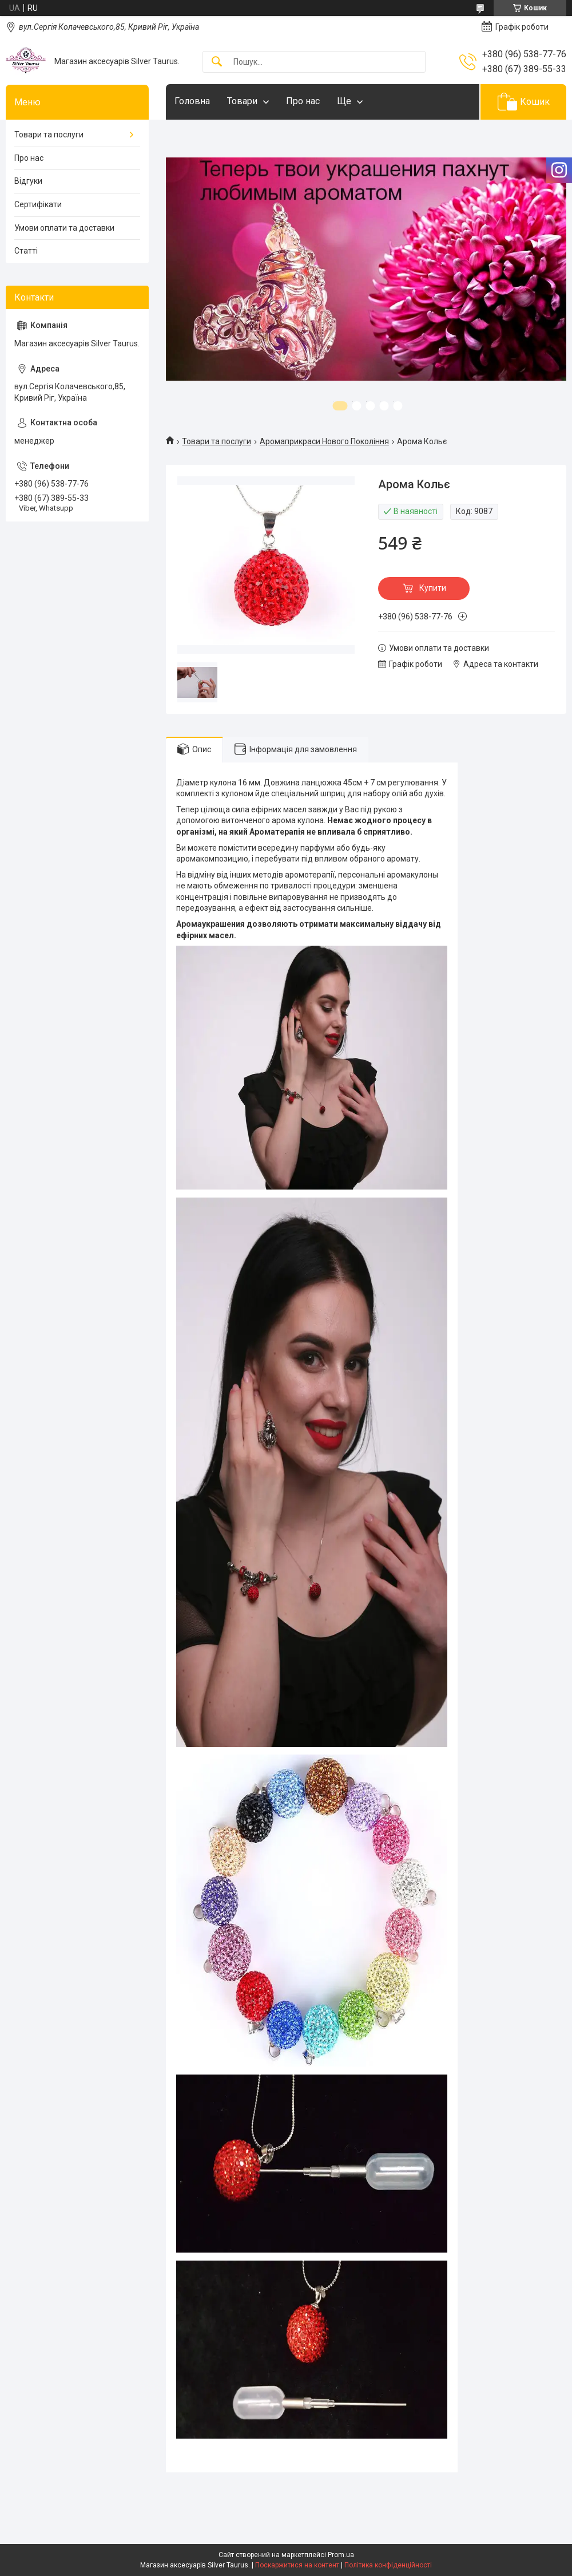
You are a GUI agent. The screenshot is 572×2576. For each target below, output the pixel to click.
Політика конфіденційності (388, 2565)
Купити (432, 587)
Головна (192, 101)
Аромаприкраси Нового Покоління (324, 441)
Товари (242, 101)
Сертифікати (38, 204)
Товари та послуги (216, 441)
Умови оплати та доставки (64, 227)
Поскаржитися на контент (297, 2565)
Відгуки (28, 180)
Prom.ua (341, 2555)
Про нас (303, 101)
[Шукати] (217, 62)
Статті (26, 250)
